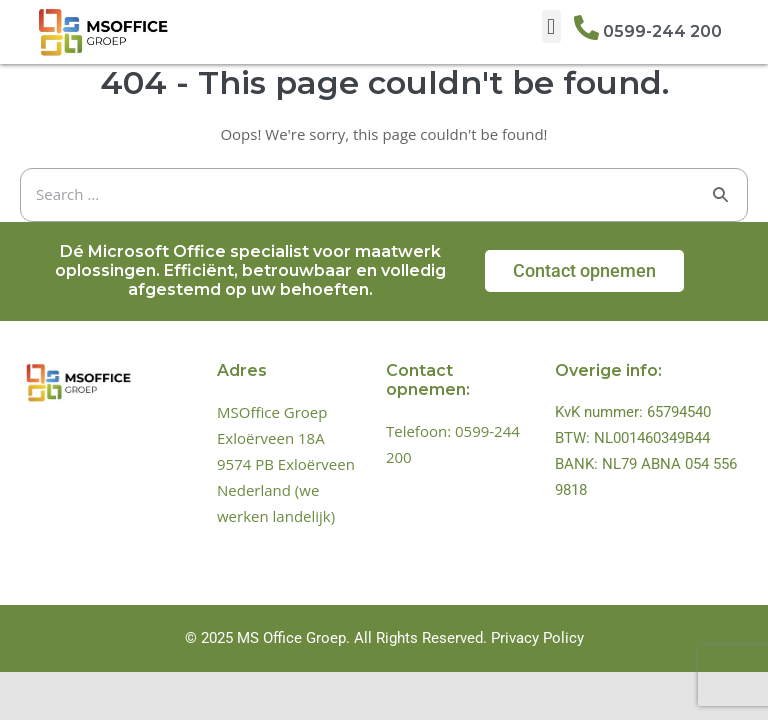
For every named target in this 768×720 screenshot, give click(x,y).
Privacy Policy (537, 638)
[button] (551, 26)
